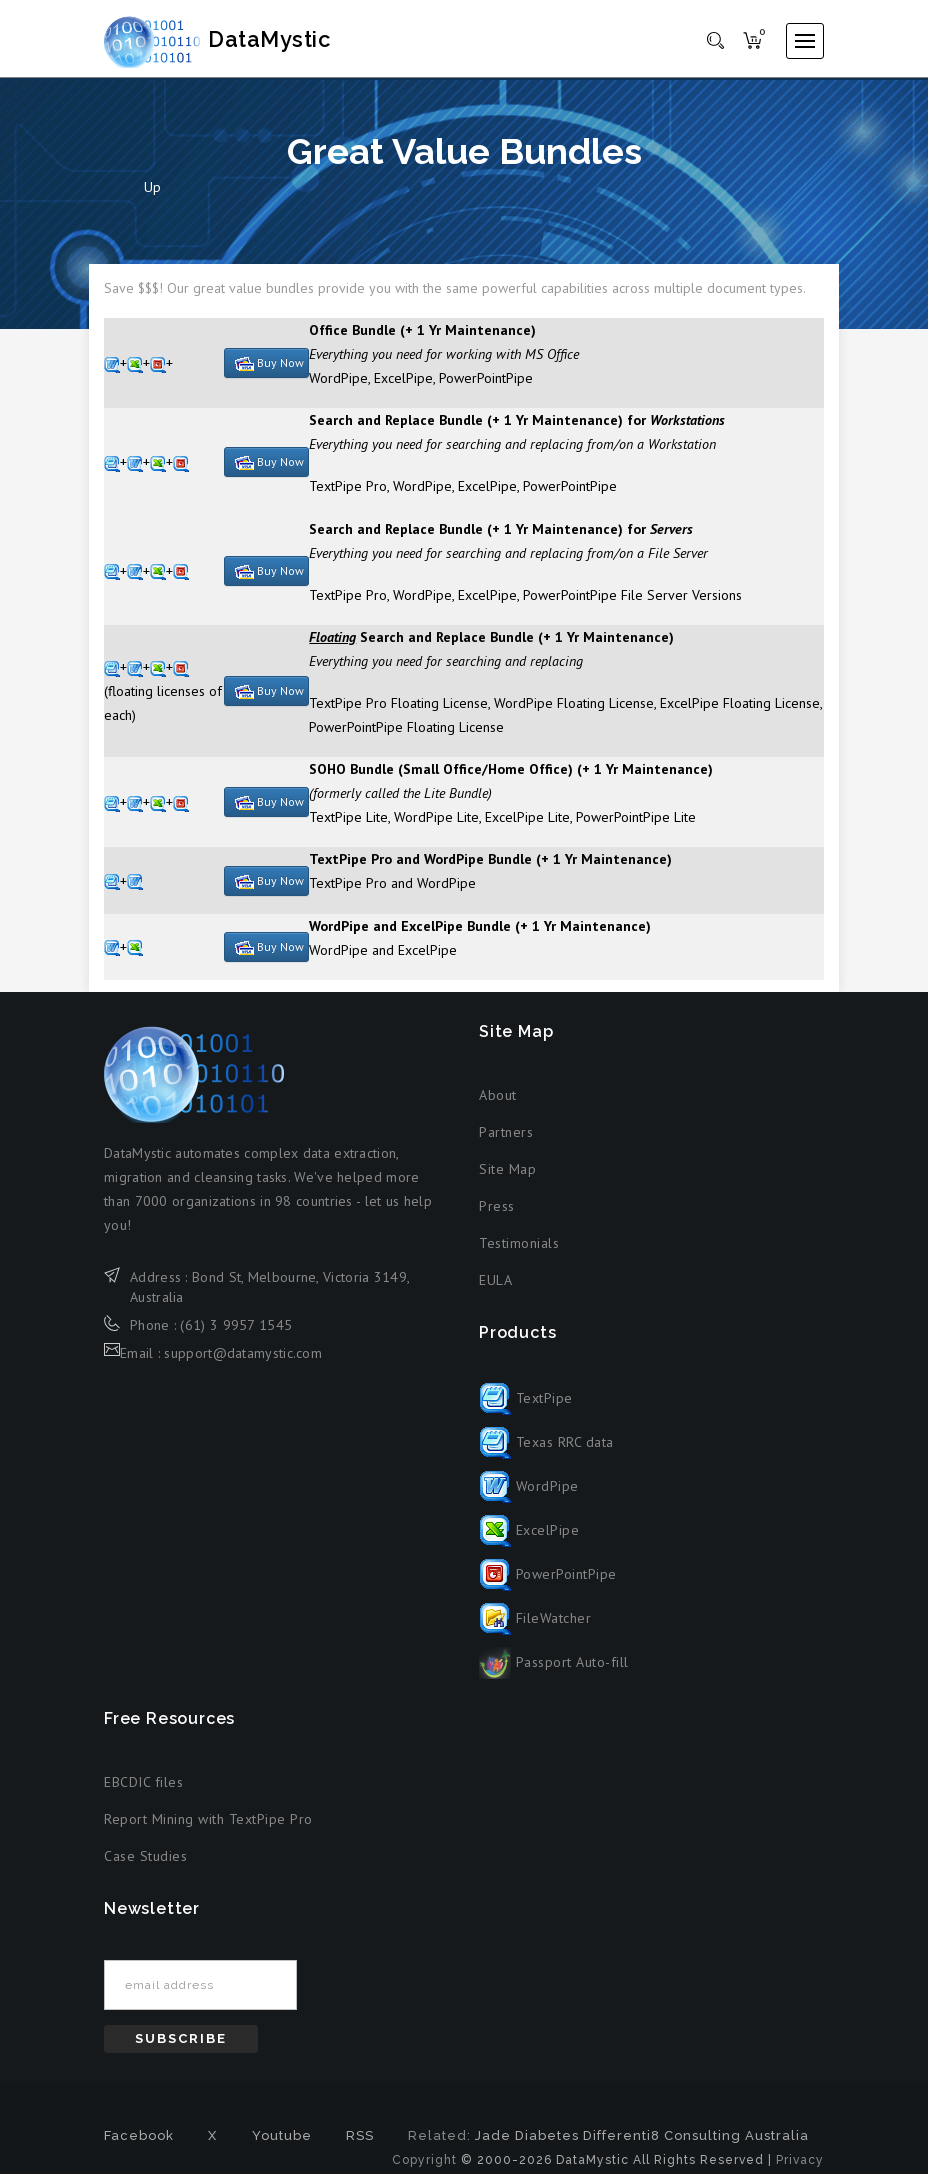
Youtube (282, 2147)
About (498, 1107)
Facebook (139, 2147)
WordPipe (529, 1498)
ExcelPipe (529, 1542)
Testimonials (519, 1255)
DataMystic (240, 40)
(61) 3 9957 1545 (236, 1337)
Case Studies (145, 1868)
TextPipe (526, 1410)
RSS (360, 2147)
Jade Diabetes (527, 2147)
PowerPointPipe (548, 1586)
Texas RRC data (546, 1454)
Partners (506, 1144)
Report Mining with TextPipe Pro (208, 1831)
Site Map (507, 1181)
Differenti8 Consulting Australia (696, 2147)
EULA (495, 1292)
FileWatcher (535, 1630)
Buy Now (269, 375)
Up (152, 199)
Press (497, 1218)
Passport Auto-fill (554, 1674)
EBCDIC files (143, 1794)
